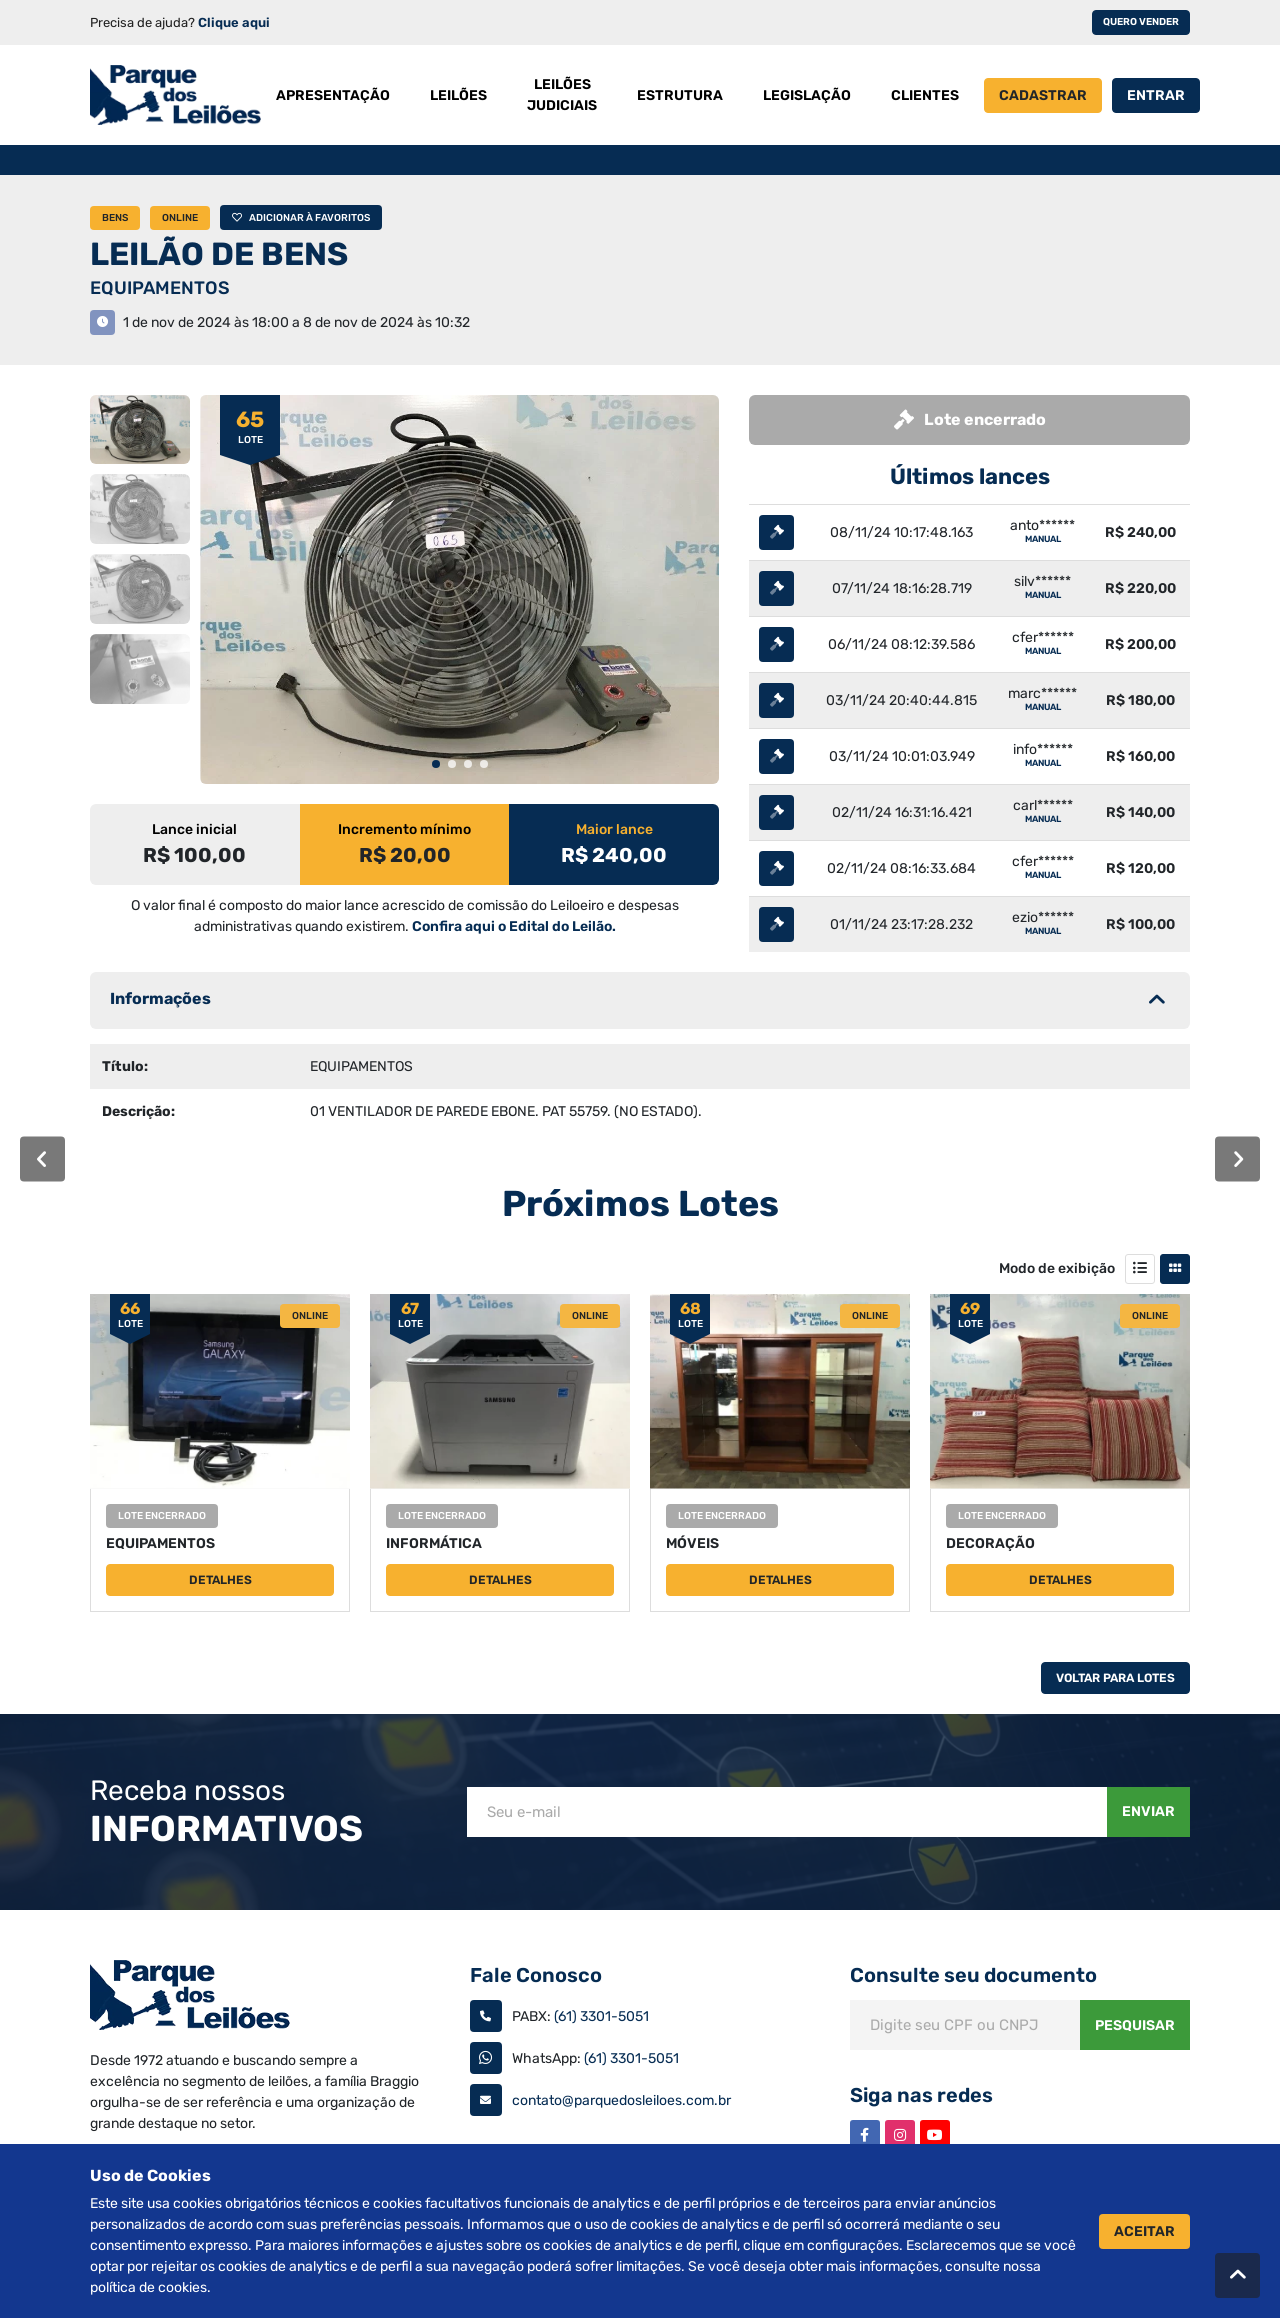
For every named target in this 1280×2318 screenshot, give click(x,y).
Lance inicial (194, 829)
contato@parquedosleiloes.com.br (621, 2100)
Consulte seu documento (973, 1975)
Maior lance (614, 829)
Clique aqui (234, 22)
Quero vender (1141, 22)
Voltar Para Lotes (1115, 1678)
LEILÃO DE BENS (219, 254)
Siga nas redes (921, 2095)
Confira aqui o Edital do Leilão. (514, 926)
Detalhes (220, 1580)
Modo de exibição (1057, 1268)
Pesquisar (1135, 2025)
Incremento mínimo (404, 829)
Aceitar (1144, 2231)
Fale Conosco (536, 1975)
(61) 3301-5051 (601, 2016)
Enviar (1148, 1811)
